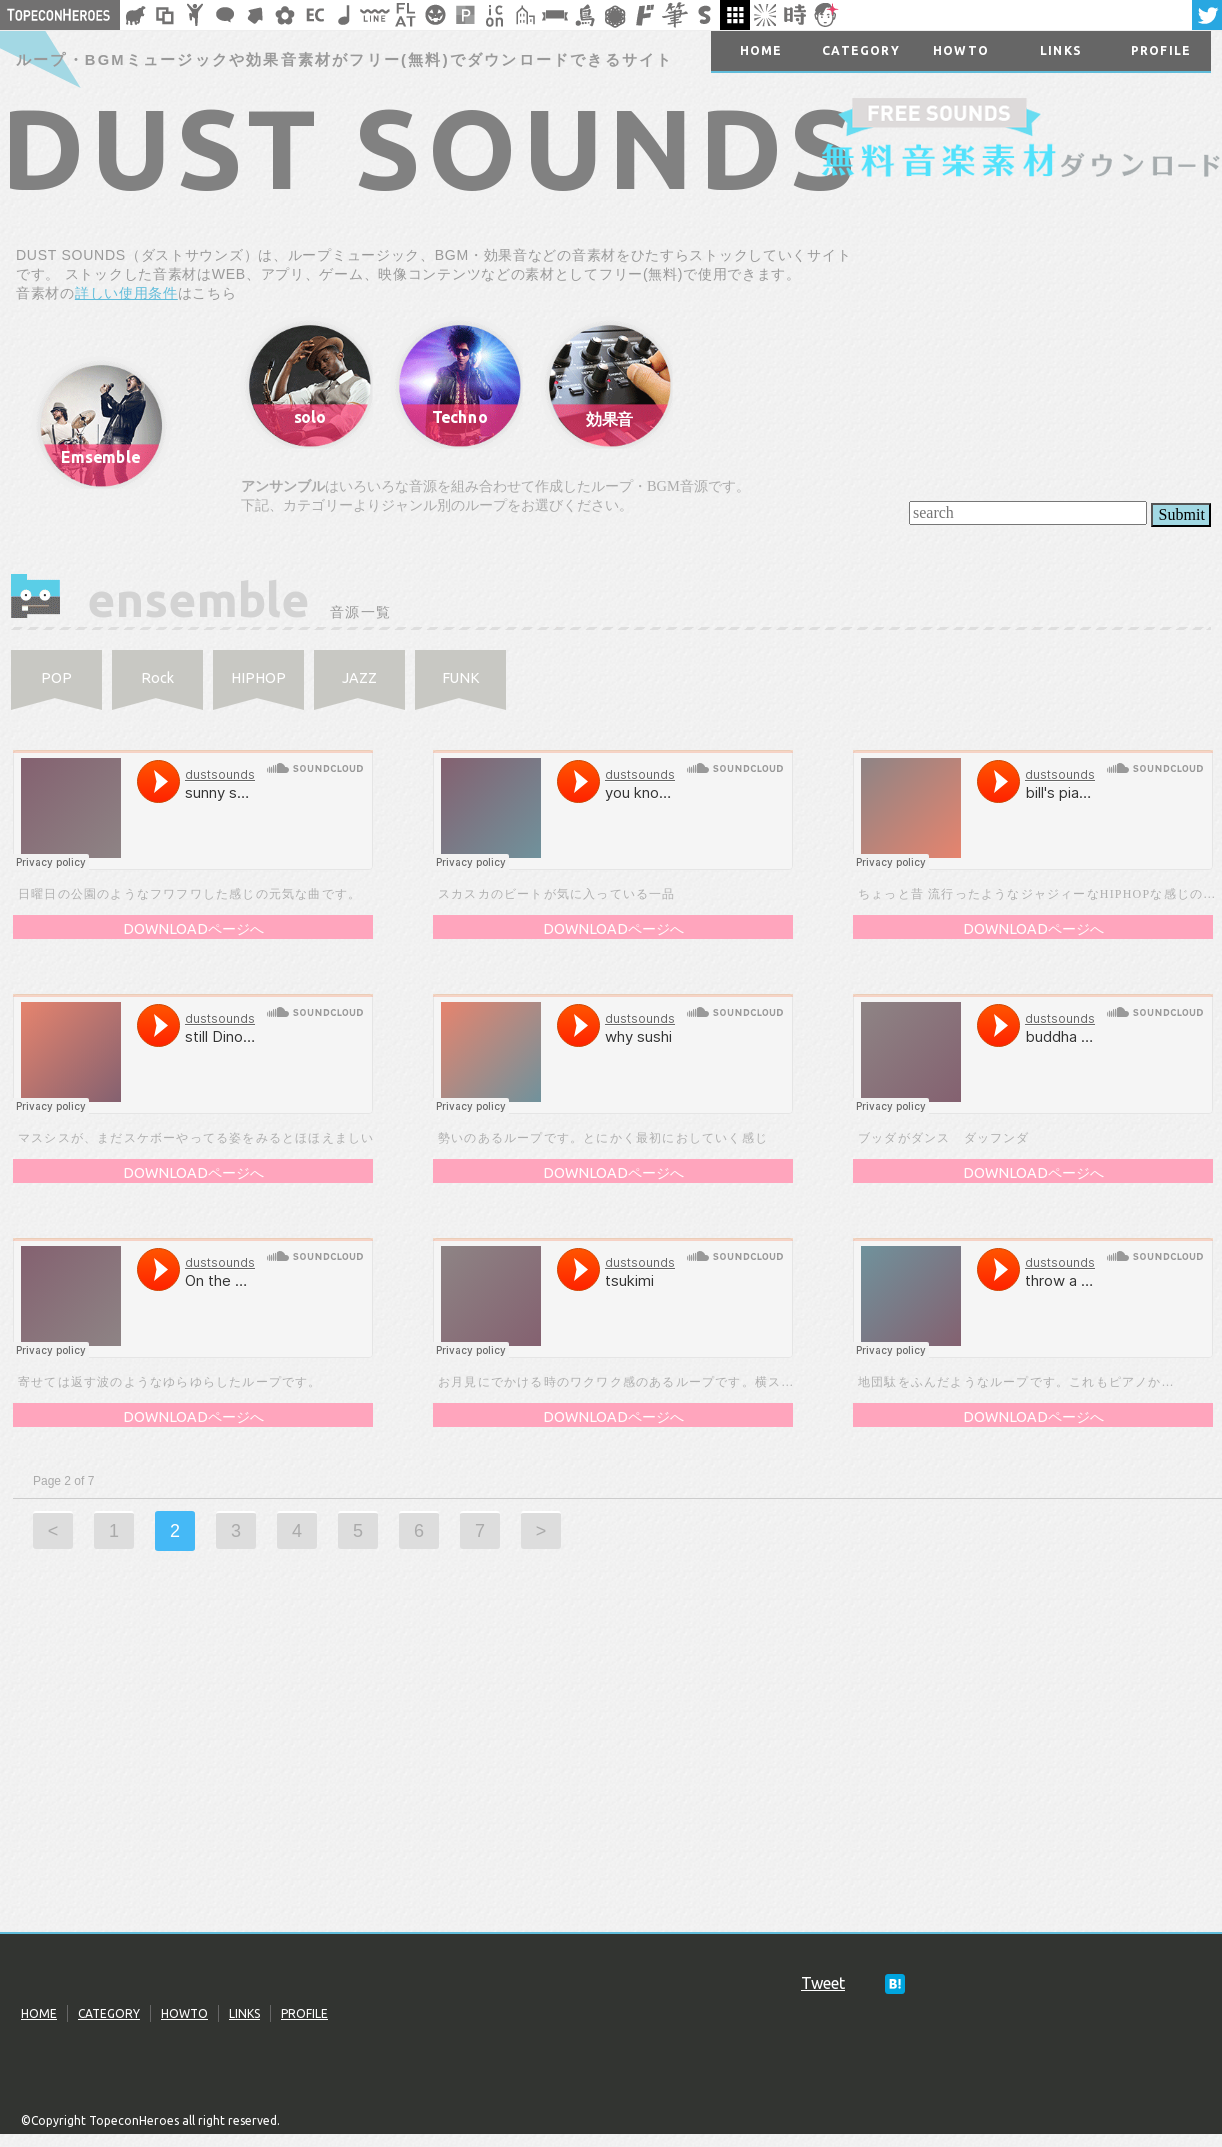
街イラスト (525, 15)
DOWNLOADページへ (193, 929)
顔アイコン (825, 15)
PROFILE (304, 2013)
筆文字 (675, 15)
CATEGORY (109, 2013)
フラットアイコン (405, 15)
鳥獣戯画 (585, 15)
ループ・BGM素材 (345, 15)
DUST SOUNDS (431, 146)
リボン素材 (555, 15)
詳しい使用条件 (126, 293)
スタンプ (705, 15)
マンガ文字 (645, 15)
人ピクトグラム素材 (195, 15)
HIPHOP (258, 678)
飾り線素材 (375, 15)
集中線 (765, 15)
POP (56, 678)
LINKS (244, 2013)
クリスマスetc (435, 15)
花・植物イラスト (285, 15)
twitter (1207, 15)
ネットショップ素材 (315, 15)
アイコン (495, 15)
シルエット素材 (135, 15)
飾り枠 (165, 15)
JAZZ (359, 678)
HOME (39, 2013)
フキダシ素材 (225, 15)
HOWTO (184, 2013)
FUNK (461, 678)
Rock (157, 678)
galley (735, 15)
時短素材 (795, 15)
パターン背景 (465, 15)
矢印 (255, 15)
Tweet (823, 1983)
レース (615, 15)
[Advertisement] (611, 1772)
